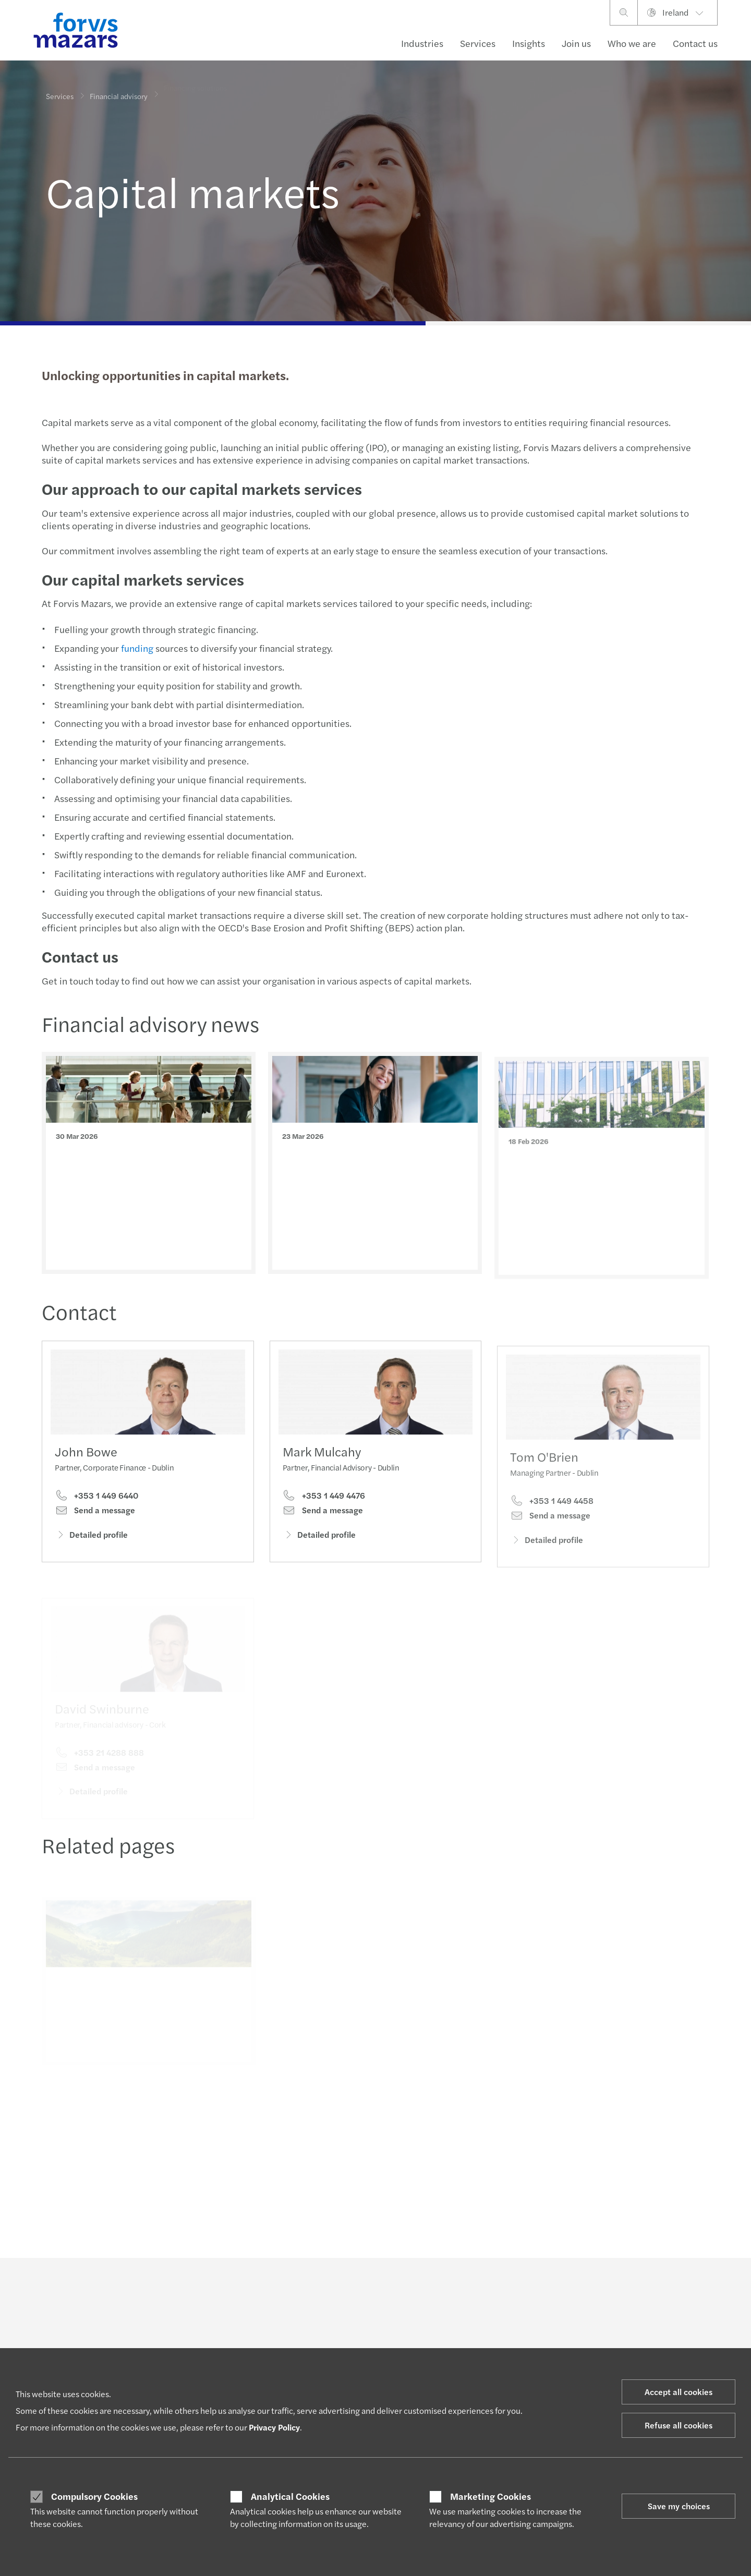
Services (477, 43)
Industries (422, 43)
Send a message (95, 1512)
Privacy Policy (274, 2427)
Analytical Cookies (290, 2496)
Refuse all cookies (678, 2425)
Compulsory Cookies (94, 2496)
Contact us (695, 43)
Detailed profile (91, 1536)
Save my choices (679, 2506)
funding (136, 647)
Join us (576, 43)
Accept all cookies (678, 2392)
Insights (528, 43)
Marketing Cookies (490, 2496)
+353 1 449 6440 (96, 1497)
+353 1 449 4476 (324, 1511)
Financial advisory (119, 90)
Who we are (632, 43)
